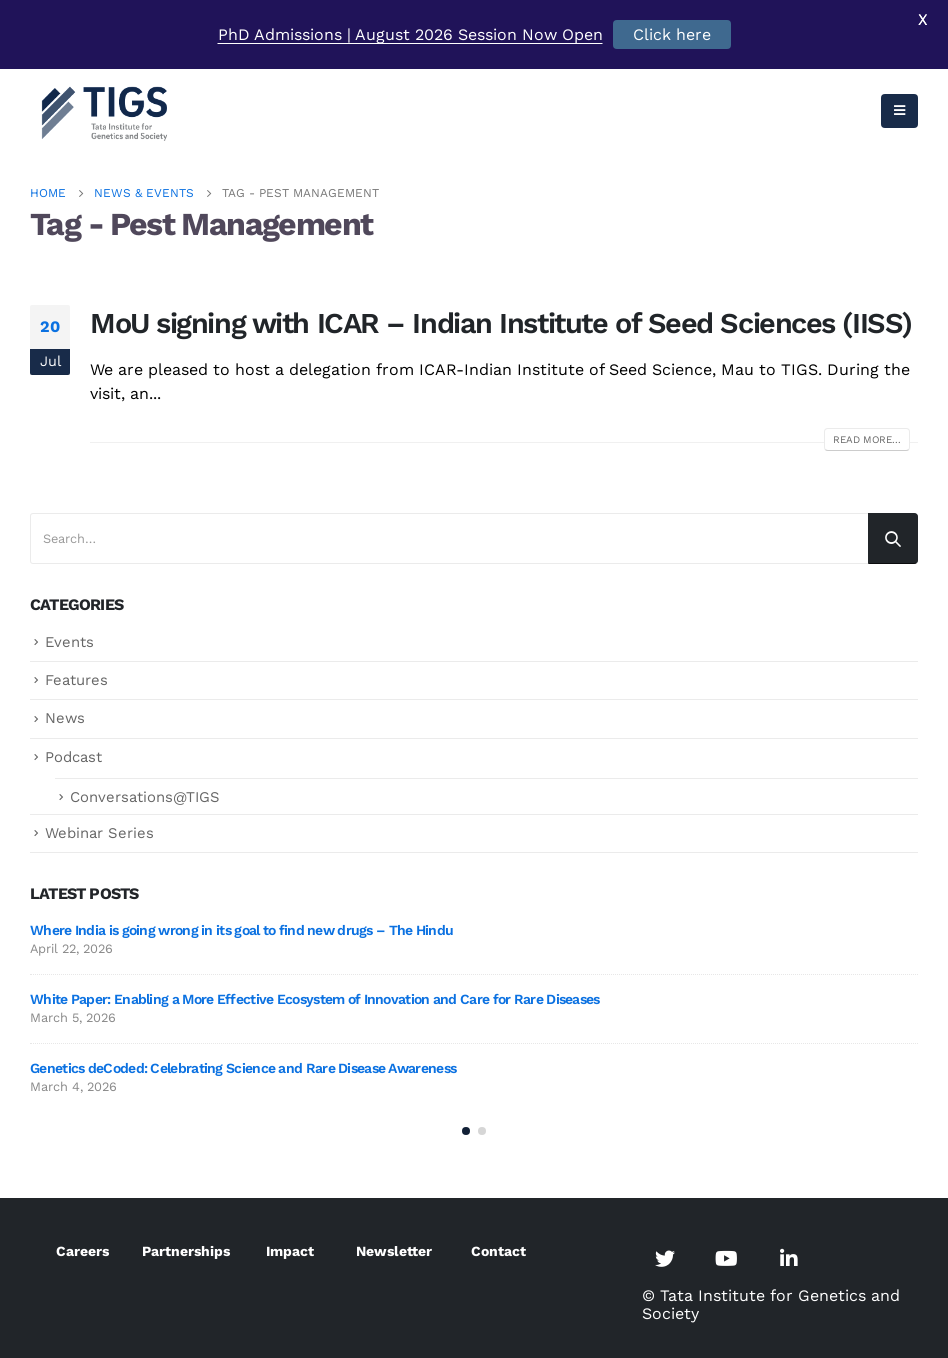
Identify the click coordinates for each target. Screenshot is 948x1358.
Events (69, 642)
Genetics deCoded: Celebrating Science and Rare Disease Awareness (243, 1068)
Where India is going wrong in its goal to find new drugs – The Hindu (241, 930)
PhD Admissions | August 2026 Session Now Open (410, 34)
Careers (82, 1251)
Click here (672, 34)
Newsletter (394, 1251)
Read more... (867, 439)
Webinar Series (99, 833)
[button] (466, 1131)
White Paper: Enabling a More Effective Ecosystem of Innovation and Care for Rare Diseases (315, 999)
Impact (290, 1251)
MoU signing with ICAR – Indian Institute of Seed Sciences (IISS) (501, 323)
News (65, 718)
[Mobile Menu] (899, 111)
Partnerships (186, 1251)
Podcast (73, 757)
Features (76, 680)
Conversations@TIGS (145, 797)
